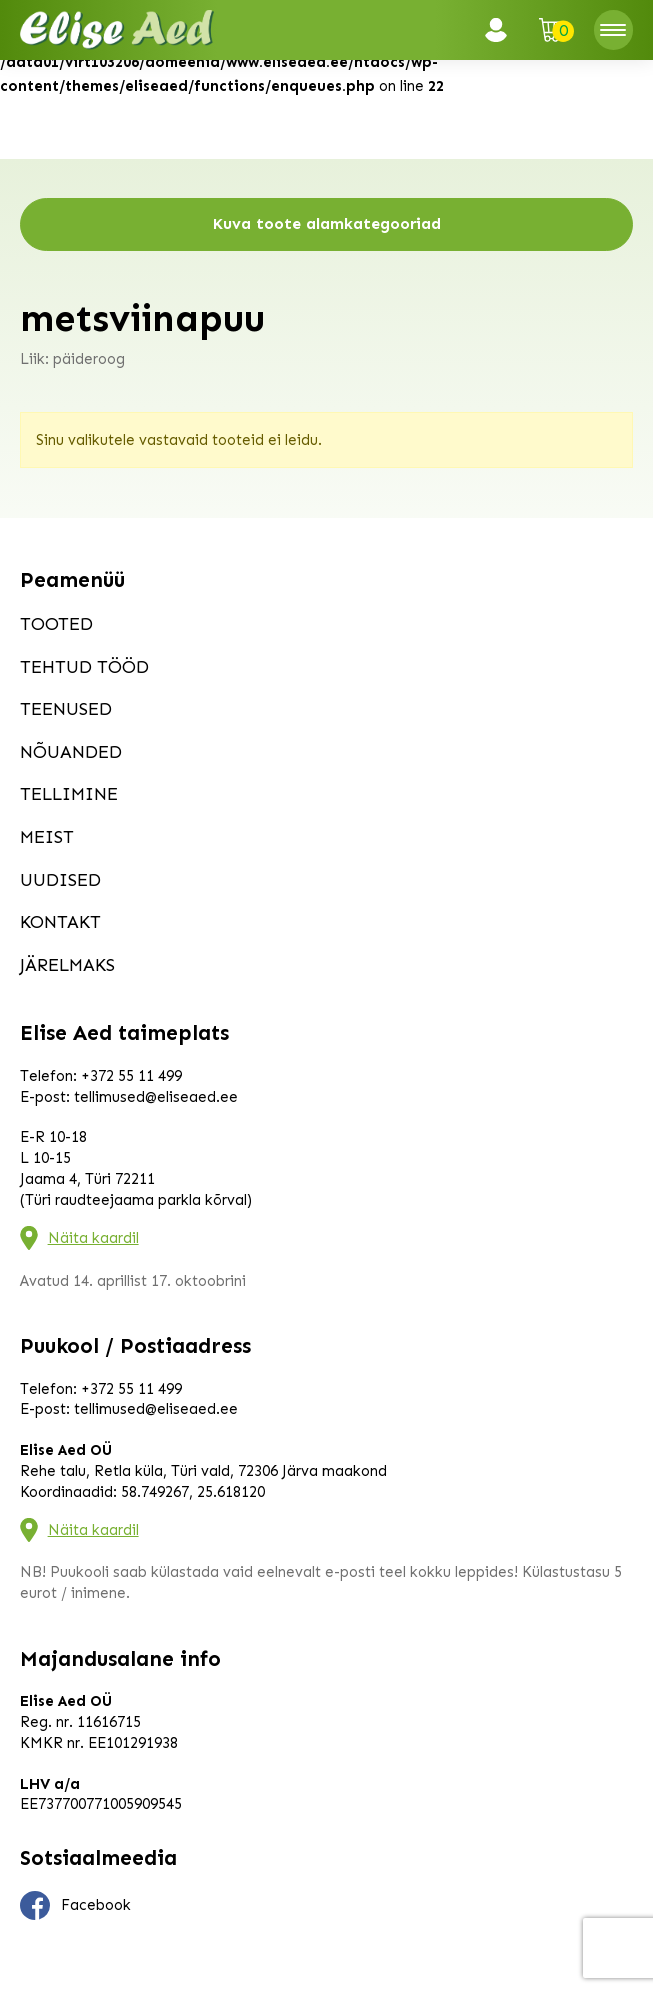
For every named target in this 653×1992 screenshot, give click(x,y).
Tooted (56, 624)
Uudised (60, 880)
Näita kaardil (93, 1238)
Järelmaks (67, 965)
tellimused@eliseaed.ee (156, 1097)
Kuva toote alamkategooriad (327, 223)
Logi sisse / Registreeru (502, 30)
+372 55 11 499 (131, 1076)
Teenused (66, 709)
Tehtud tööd (84, 667)
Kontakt (60, 922)
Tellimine (69, 794)
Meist (47, 837)
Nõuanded (71, 752)
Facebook (76, 1906)
